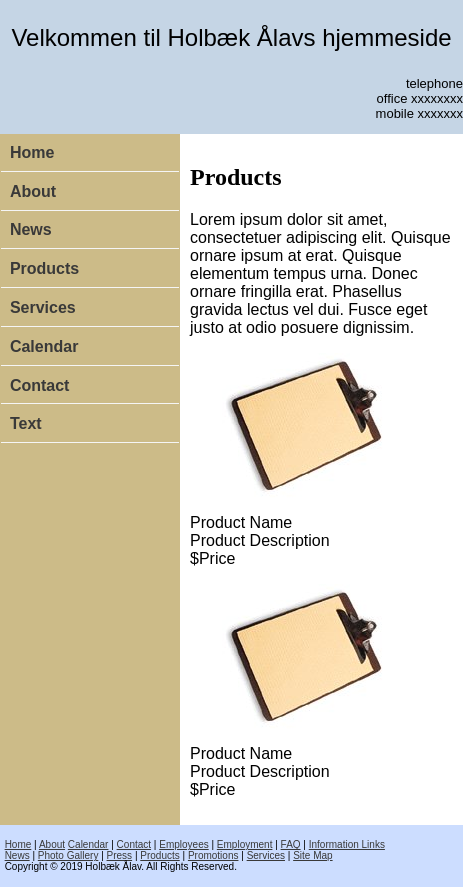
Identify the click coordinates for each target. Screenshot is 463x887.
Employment (245, 844)
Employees (183, 844)
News (31, 229)
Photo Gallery (68, 855)
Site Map (312, 855)
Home (32, 152)
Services (43, 307)
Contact (40, 385)
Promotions (213, 855)
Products (44, 268)
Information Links (347, 844)
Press (120, 855)
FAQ (291, 844)
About (33, 191)
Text (26, 423)
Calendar (44, 346)
